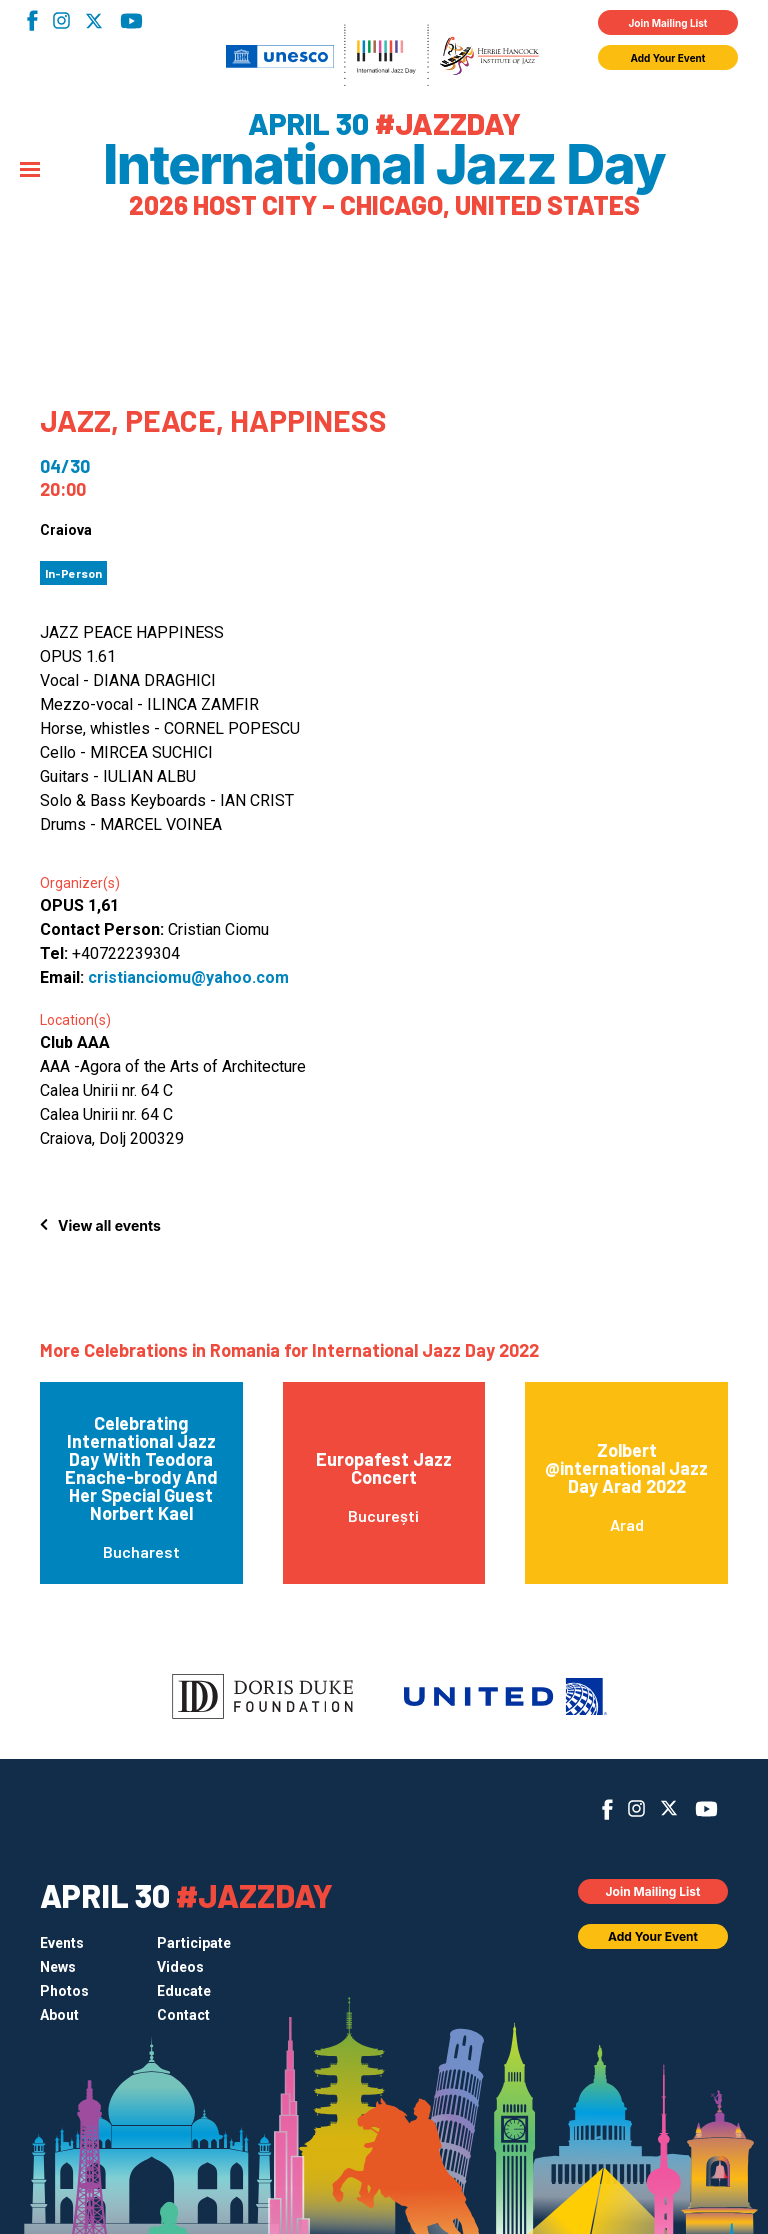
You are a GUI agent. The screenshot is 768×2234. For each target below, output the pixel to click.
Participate (194, 1943)
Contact (183, 2015)
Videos (180, 1967)
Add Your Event (668, 58)
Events (62, 1943)
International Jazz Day (384, 165)
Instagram (61, 20)
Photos (64, 1991)
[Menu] (30, 171)
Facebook (32, 20)
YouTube (131, 21)
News (58, 1967)
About (59, 2015)
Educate (184, 1991)
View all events (109, 1225)
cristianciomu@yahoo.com (188, 977)
